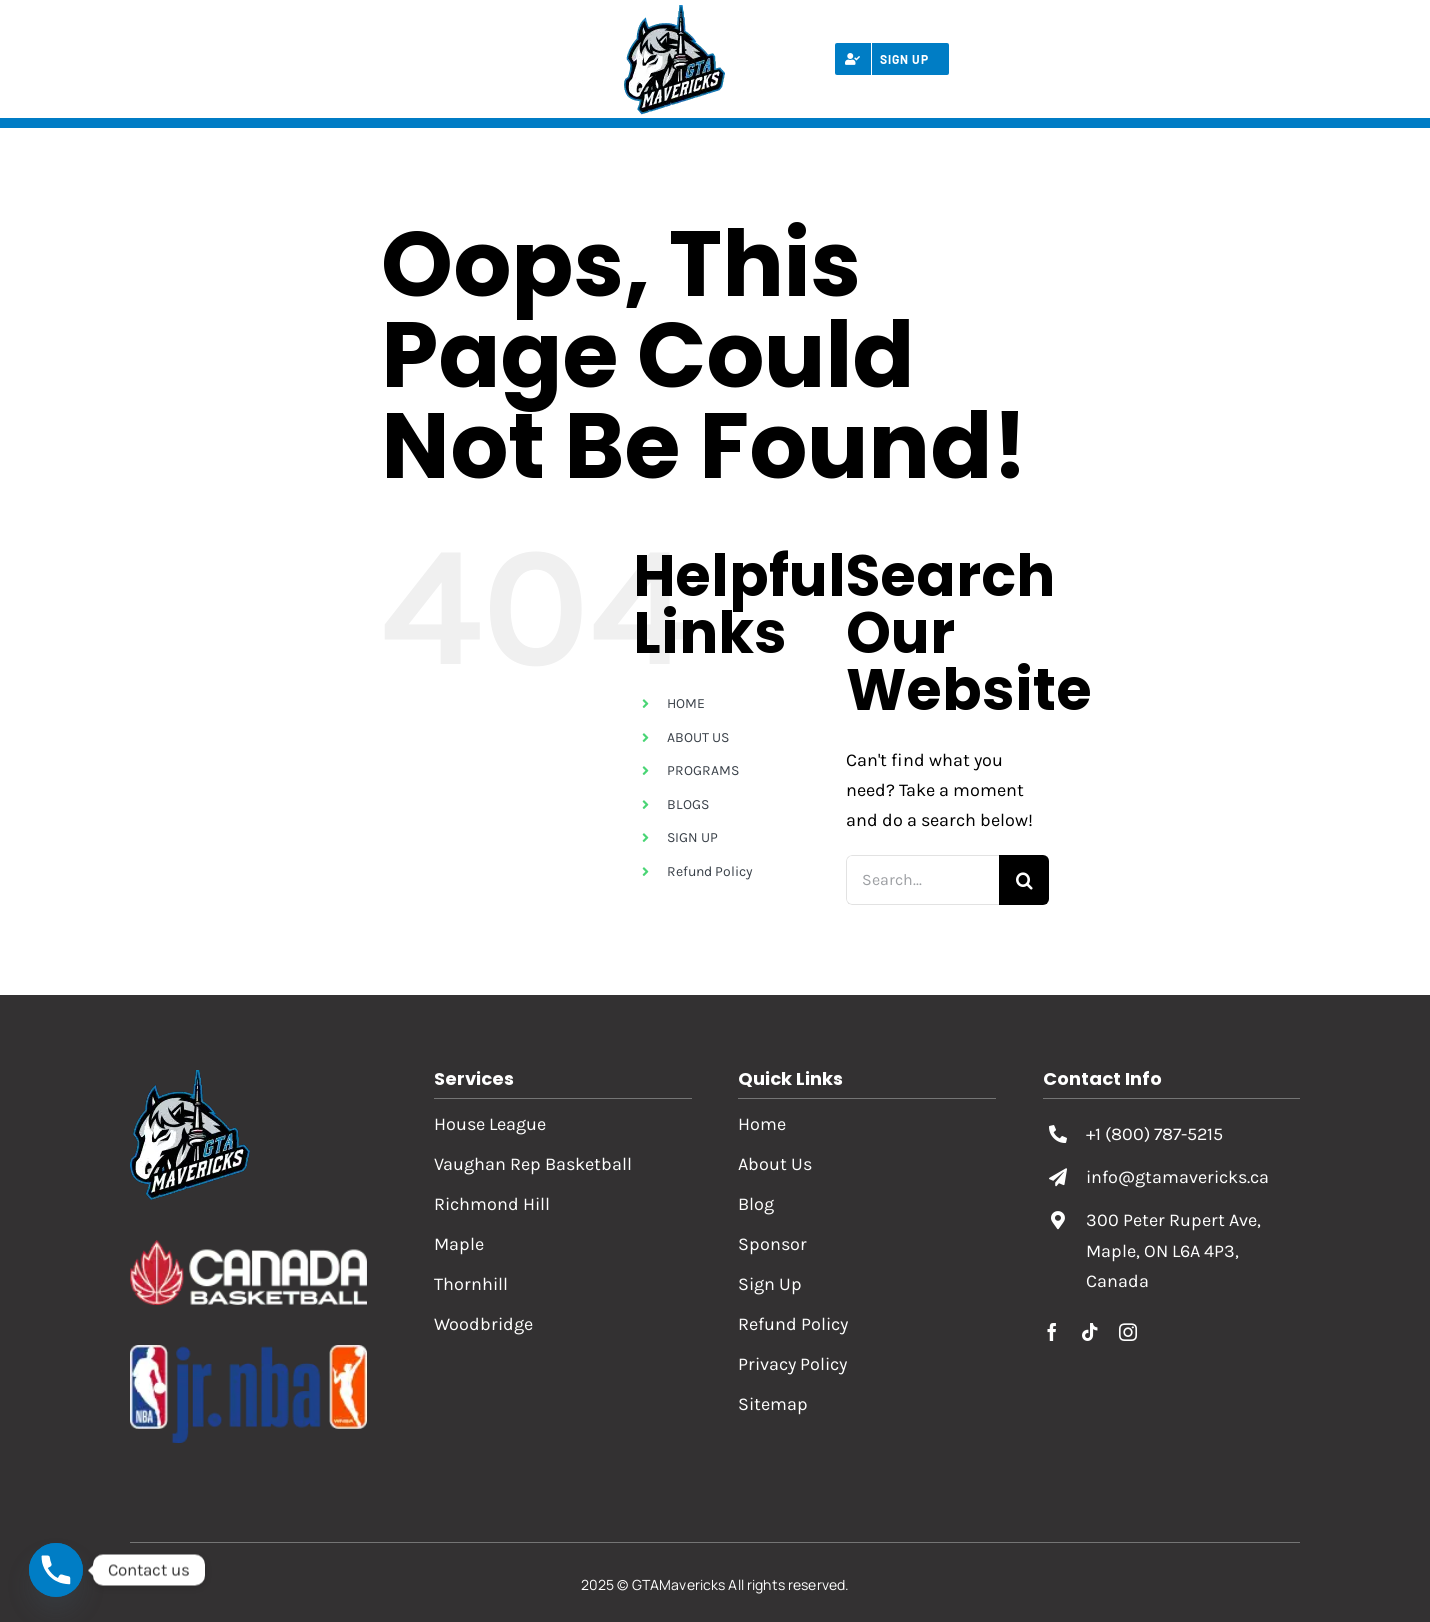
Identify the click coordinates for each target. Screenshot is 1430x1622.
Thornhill (471, 1284)
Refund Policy (710, 871)
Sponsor (772, 1244)
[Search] (1024, 880)
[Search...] (922, 880)
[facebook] (1052, 1332)
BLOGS (688, 804)
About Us (775, 1164)
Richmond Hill (492, 1204)
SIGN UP (692, 837)
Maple (459, 1244)
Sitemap (773, 1404)
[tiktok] (1090, 1332)
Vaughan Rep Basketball (533, 1164)
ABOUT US (698, 737)
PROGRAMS (703, 770)
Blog (756, 1204)
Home (762, 1124)
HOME (686, 703)
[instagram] (1128, 1332)
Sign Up (770, 1284)
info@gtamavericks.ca (1177, 1177)
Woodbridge (483, 1324)
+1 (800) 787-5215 (1154, 1134)
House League (490, 1124)
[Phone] (56, 1570)
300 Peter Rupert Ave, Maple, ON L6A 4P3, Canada (1173, 1250)
